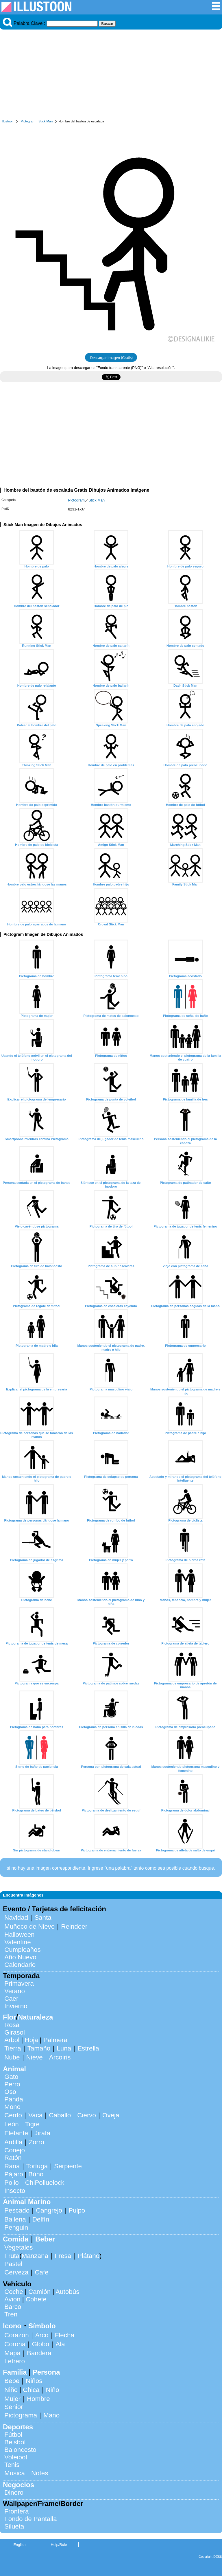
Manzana (35, 2255)
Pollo (11, 2182)
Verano (14, 1991)
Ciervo (86, 2115)
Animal (14, 2069)
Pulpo (77, 2210)
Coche (13, 2291)
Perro (12, 2084)
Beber (45, 2239)
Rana (12, 2166)
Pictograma (20, 2415)
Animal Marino (27, 2202)
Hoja (31, 2040)
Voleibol (15, 2457)
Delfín (40, 2219)
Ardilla (13, 2142)
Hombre (38, 2398)
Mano (51, 2415)
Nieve (34, 2057)
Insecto (14, 2190)
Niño (11, 2389)
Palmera (55, 2040)
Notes (39, 2473)
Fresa (63, 2255)
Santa (42, 1917)
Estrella (88, 2048)
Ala (60, 2344)
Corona (14, 2344)
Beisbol (14, 2442)
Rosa (11, 2025)
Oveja (110, 2115)
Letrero (14, 2361)
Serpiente (68, 2166)
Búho (35, 2174)
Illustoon (7, 121)
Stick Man (45, 121)
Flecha (64, 2335)
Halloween (19, 1934)
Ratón (13, 2157)
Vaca (35, 2115)
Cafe (41, 2272)
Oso (10, 2091)
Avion (12, 2299)
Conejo (14, 2150)
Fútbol (13, 2434)
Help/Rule (59, 2544)
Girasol (14, 2032)
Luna (64, 2048)
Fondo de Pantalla (30, 2518)
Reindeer (74, 1926)
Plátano (88, 2255)
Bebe (11, 2380)
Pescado (16, 2210)
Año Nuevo (20, 1957)
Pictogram (28, 121)
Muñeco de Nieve (29, 1926)
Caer (11, 1998)
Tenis (11, 2464)
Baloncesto (20, 2449)
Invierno (15, 2006)
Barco (12, 2306)
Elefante (16, 2133)
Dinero (13, 2492)
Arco (42, 2335)
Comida (15, 2239)
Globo (40, 2344)
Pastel (13, 2264)
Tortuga (37, 2166)
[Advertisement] (111, 75)
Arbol (11, 2040)
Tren (10, 2314)
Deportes (18, 2427)
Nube (12, 2057)
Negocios (18, 2485)
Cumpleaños (22, 1949)
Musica (14, 2473)
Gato (11, 2076)
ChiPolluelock (44, 2182)
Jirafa (42, 2133)
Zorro (36, 2142)
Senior (13, 2406)
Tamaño (39, 2048)
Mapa (12, 2353)
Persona (46, 2372)
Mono (12, 2106)
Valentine (17, 1942)
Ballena (15, 2219)
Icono (12, 2326)
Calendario (20, 1964)
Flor (9, 2017)
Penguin (16, 2227)
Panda (13, 2099)
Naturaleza (35, 2017)
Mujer (12, 2398)
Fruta (11, 2255)
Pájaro (13, 2174)
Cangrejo (49, 2210)
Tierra (12, 2048)
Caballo (60, 2115)
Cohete (36, 2299)
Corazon (16, 2335)
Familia (15, 2372)
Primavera (19, 1983)
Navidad (16, 1917)
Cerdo (13, 2115)
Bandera (39, 2353)
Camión (39, 2291)
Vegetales (18, 2247)
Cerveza (16, 2272)
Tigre (32, 2124)
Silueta (14, 2526)
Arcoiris (60, 2057)
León (11, 2124)
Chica (31, 2389)
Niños (34, 2380)
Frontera (16, 2511)
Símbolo (42, 2326)
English (20, 2544)
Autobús (67, 2291)
